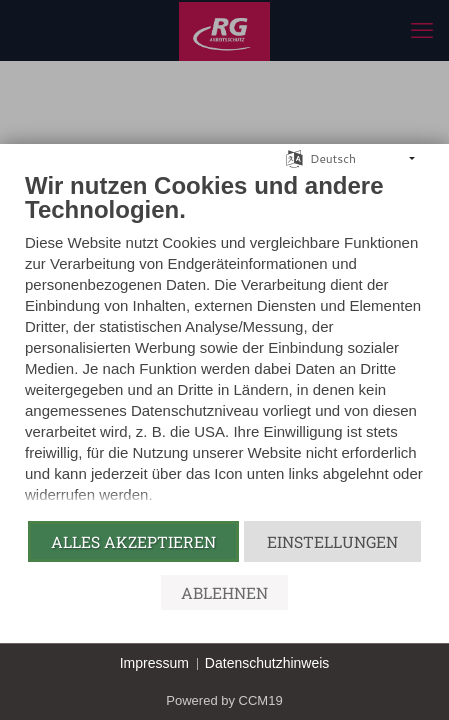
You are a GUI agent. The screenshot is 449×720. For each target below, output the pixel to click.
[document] (224, 345)
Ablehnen (224, 592)
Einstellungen (332, 541)
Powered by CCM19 (224, 700)
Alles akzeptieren (133, 541)
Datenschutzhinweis (267, 663)
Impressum (154, 663)
